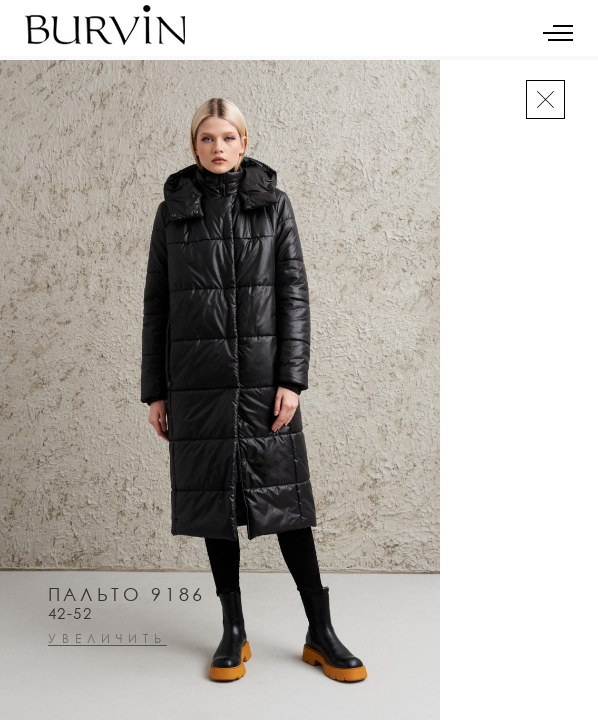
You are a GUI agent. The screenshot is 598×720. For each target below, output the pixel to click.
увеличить (107, 639)
